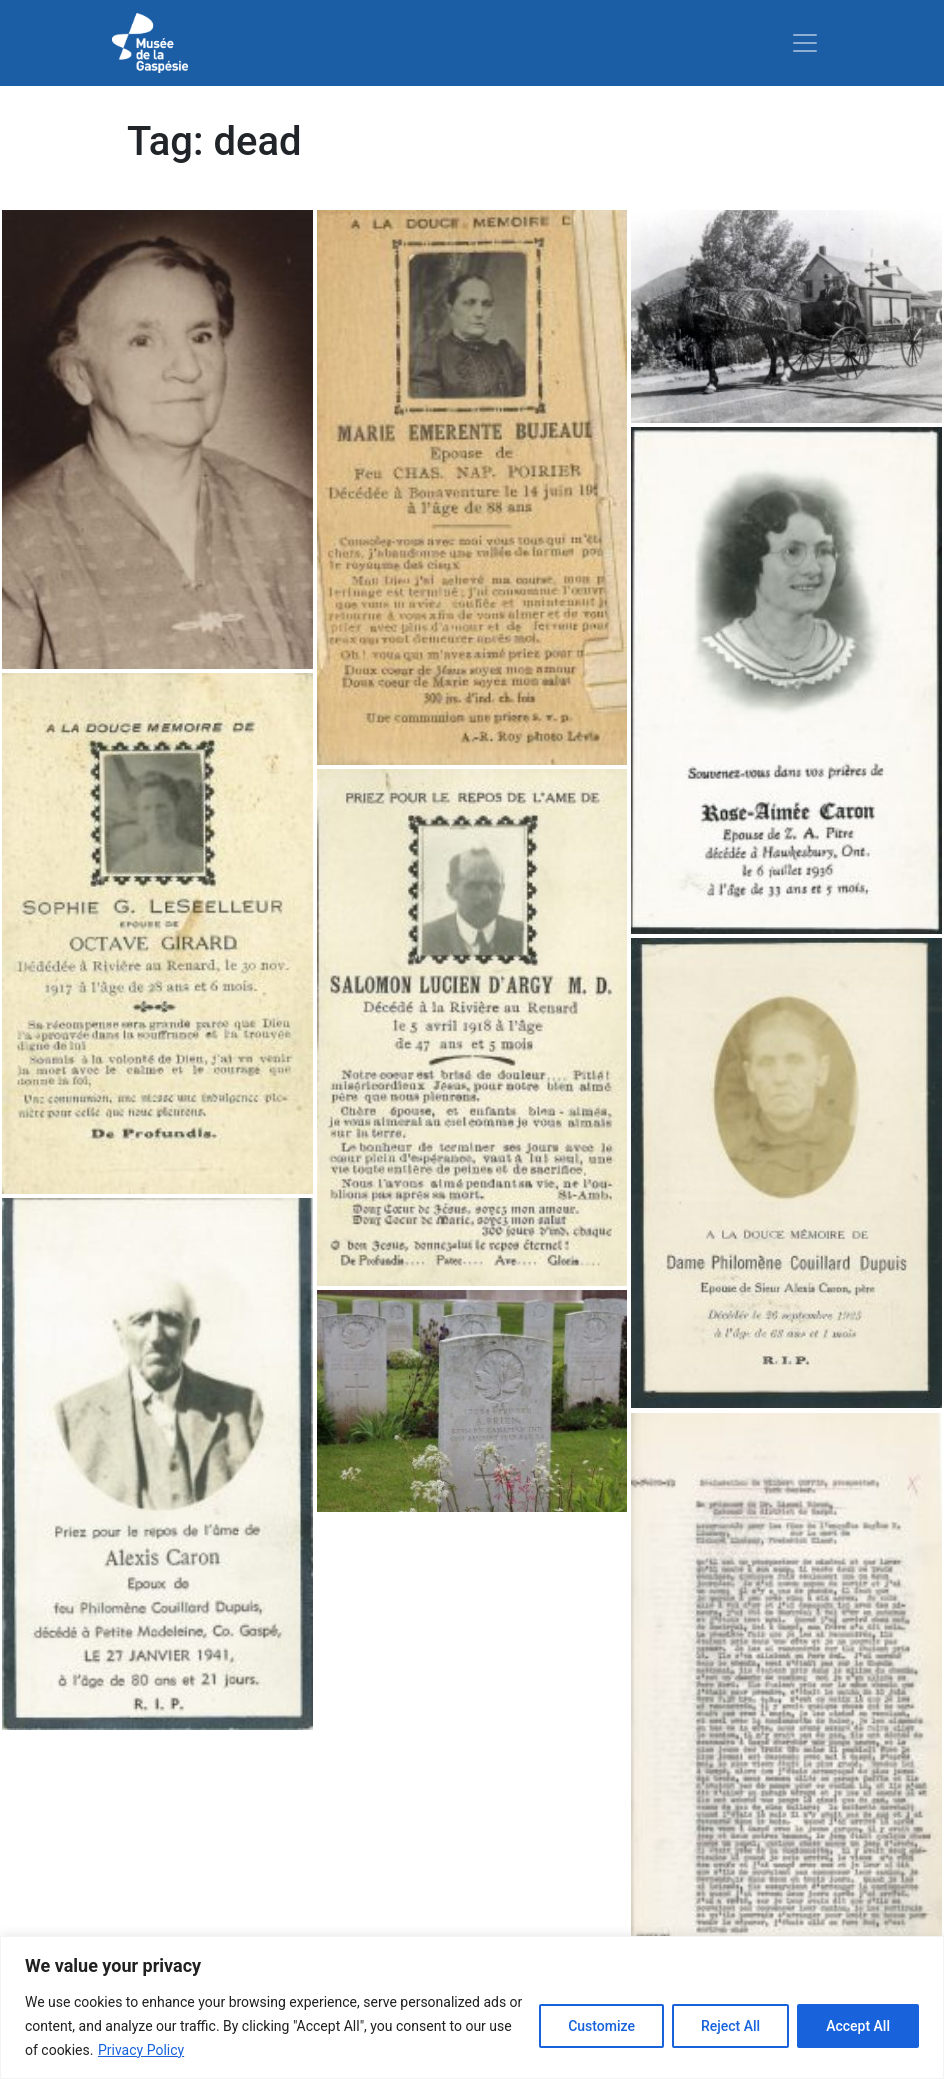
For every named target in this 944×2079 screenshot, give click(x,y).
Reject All (730, 2026)
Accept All (858, 2026)
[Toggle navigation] (805, 43)
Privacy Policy (141, 2050)
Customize (601, 2026)
